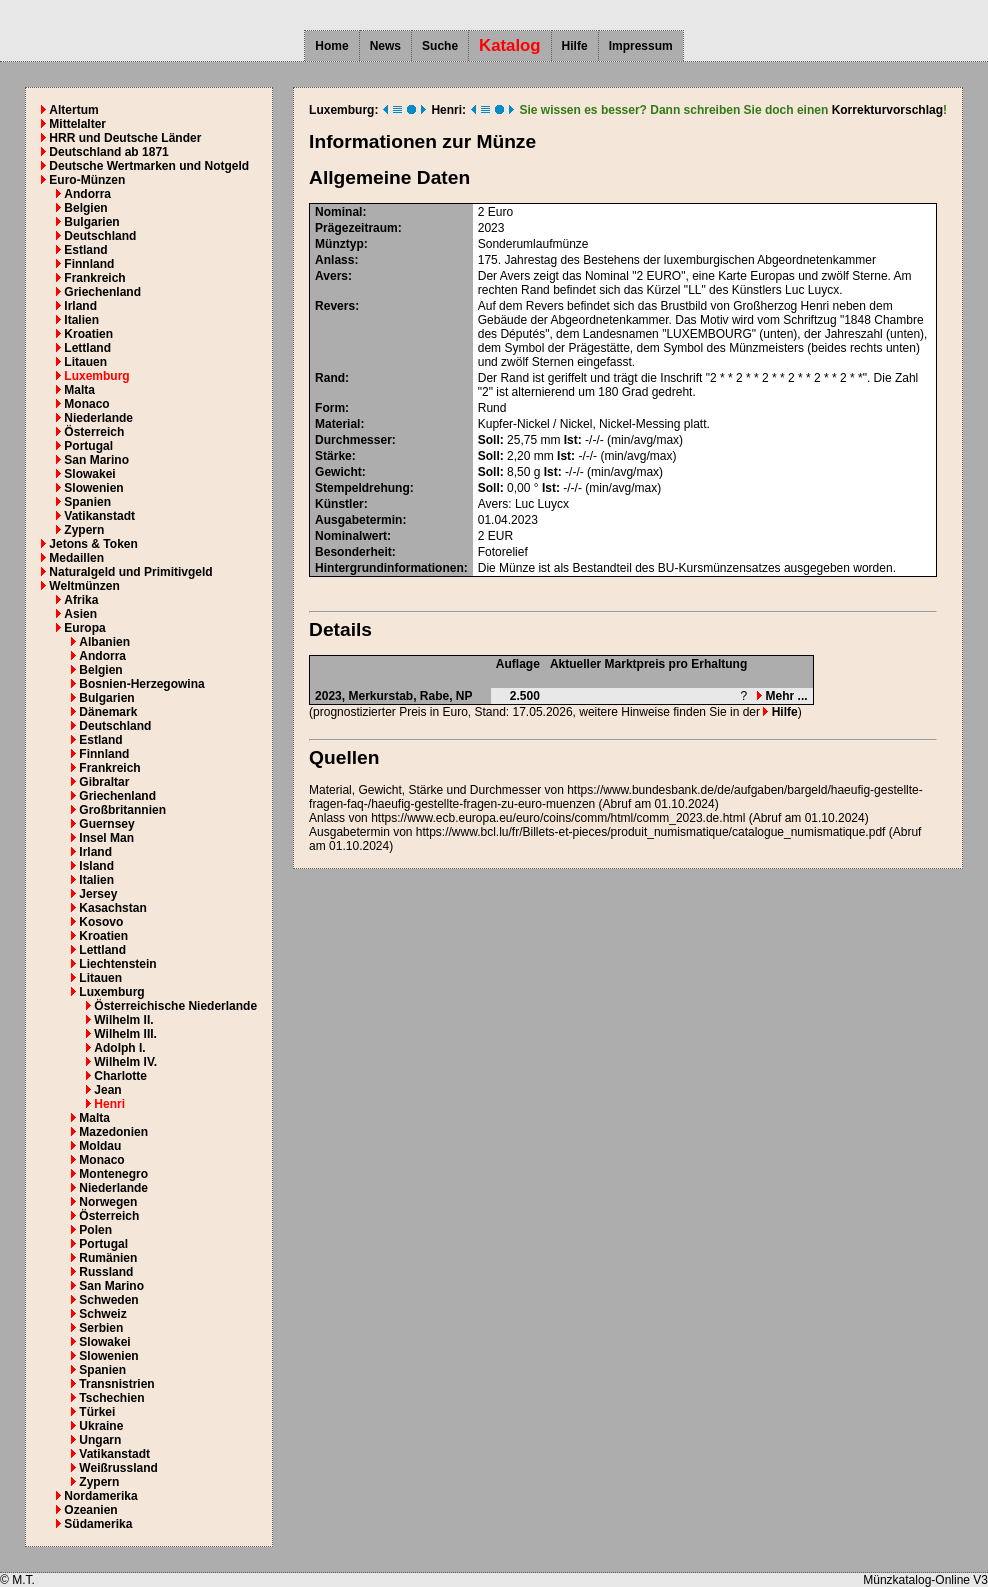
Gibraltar (104, 782)
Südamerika (98, 1524)
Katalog (510, 45)
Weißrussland (118, 1468)
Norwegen (108, 1202)
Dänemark (108, 712)
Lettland (87, 348)
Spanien (87, 502)
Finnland (89, 264)
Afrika (81, 600)
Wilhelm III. (125, 1034)
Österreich (94, 432)
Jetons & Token (93, 544)
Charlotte (120, 1076)
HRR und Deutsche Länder (125, 138)
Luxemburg (96, 376)
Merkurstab (380, 696)
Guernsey (106, 824)
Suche (440, 46)
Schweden (108, 1300)
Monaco (86, 404)
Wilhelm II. (123, 1020)
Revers (335, 306)
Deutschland (100, 236)
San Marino (96, 460)
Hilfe (575, 46)
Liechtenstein (117, 964)
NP (464, 696)
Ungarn (100, 1440)
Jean (107, 1090)
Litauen (85, 362)
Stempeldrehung (362, 488)
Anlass (334, 260)
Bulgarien (91, 222)
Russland (106, 1272)
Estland (85, 250)
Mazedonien (113, 1132)
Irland (80, 306)
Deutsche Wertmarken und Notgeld (149, 166)
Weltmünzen (84, 586)
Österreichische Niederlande (175, 1006)
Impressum (641, 46)
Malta (79, 390)
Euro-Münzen (87, 180)
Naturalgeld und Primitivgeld (130, 572)
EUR (500, 536)
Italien (81, 320)
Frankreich (94, 278)
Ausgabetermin (358, 520)
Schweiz (102, 1314)
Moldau (100, 1146)
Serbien (101, 1328)
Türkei (97, 1412)
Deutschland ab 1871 (108, 152)
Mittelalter (77, 124)
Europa (84, 628)
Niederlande (98, 418)
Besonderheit (353, 552)
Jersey (98, 894)
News (385, 46)
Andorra (87, 194)
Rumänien (108, 1258)
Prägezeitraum (356, 228)
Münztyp (339, 244)
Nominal (338, 212)
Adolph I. (119, 1048)
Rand (330, 378)
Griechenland (102, 292)
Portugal (88, 446)
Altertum (73, 110)
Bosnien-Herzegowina (141, 684)
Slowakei (89, 474)
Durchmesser (353, 440)
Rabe (434, 696)
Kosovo (101, 922)
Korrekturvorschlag (887, 110)
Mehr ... (782, 696)
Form (330, 408)
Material (337, 424)
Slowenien (93, 488)
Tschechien (111, 1398)
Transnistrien (116, 1384)
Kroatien (88, 334)
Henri (109, 1104)
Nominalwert (351, 536)
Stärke (333, 456)
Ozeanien (90, 1510)
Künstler (339, 504)
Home (331, 46)
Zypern (84, 530)
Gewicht (338, 472)
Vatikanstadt (99, 516)
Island (96, 866)
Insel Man (106, 838)
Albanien (104, 642)
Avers (331, 276)
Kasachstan (112, 908)
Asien (80, 614)
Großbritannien (122, 810)
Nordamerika (100, 1496)
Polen (95, 1230)
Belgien (85, 208)
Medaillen (76, 558)
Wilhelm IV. (125, 1062)
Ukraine (101, 1426)
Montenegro (113, 1174)
